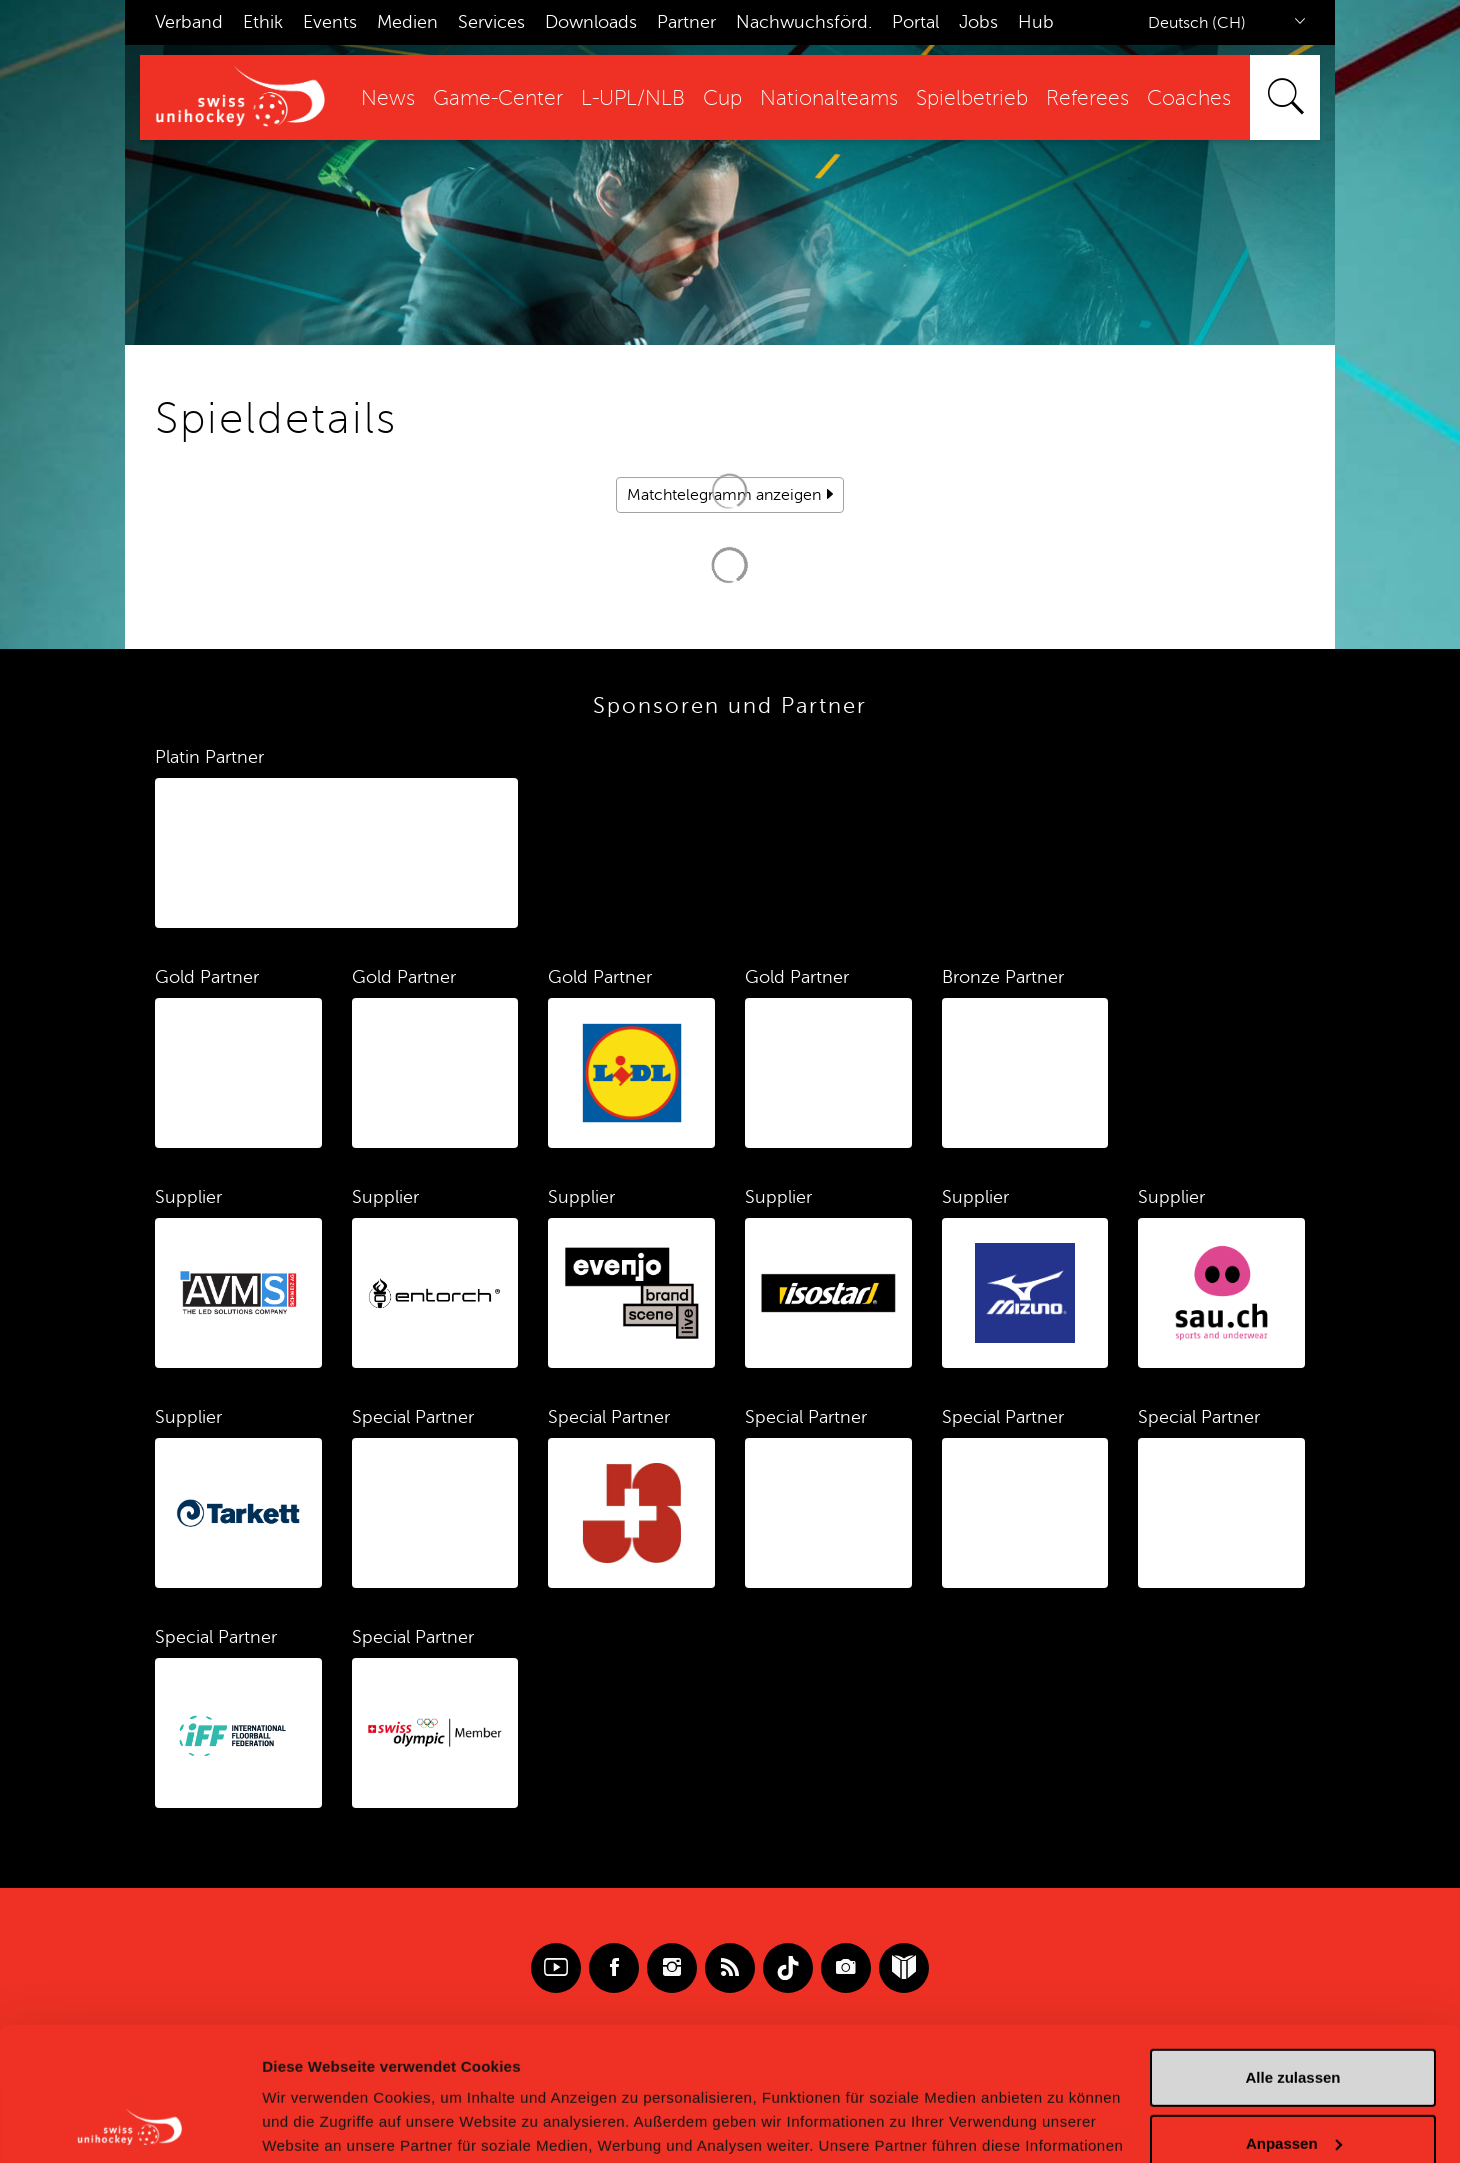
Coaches (1189, 98)
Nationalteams (829, 98)
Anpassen (1294, 2017)
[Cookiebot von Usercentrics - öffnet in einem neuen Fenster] (129, 2124)
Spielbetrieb (972, 98)
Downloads (591, 22)
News (388, 98)
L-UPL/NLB (633, 98)
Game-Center (498, 98)
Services (491, 22)
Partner (686, 22)
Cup (722, 98)
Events (330, 22)
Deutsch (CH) (1197, 23)
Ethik (263, 22)
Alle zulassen (1292, 1952)
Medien (407, 22)
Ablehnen (1293, 2083)
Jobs (978, 22)
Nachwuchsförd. (804, 22)
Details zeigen (312, 2123)
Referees (1087, 98)
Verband (189, 22)
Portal (915, 22)
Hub (1036, 22)
